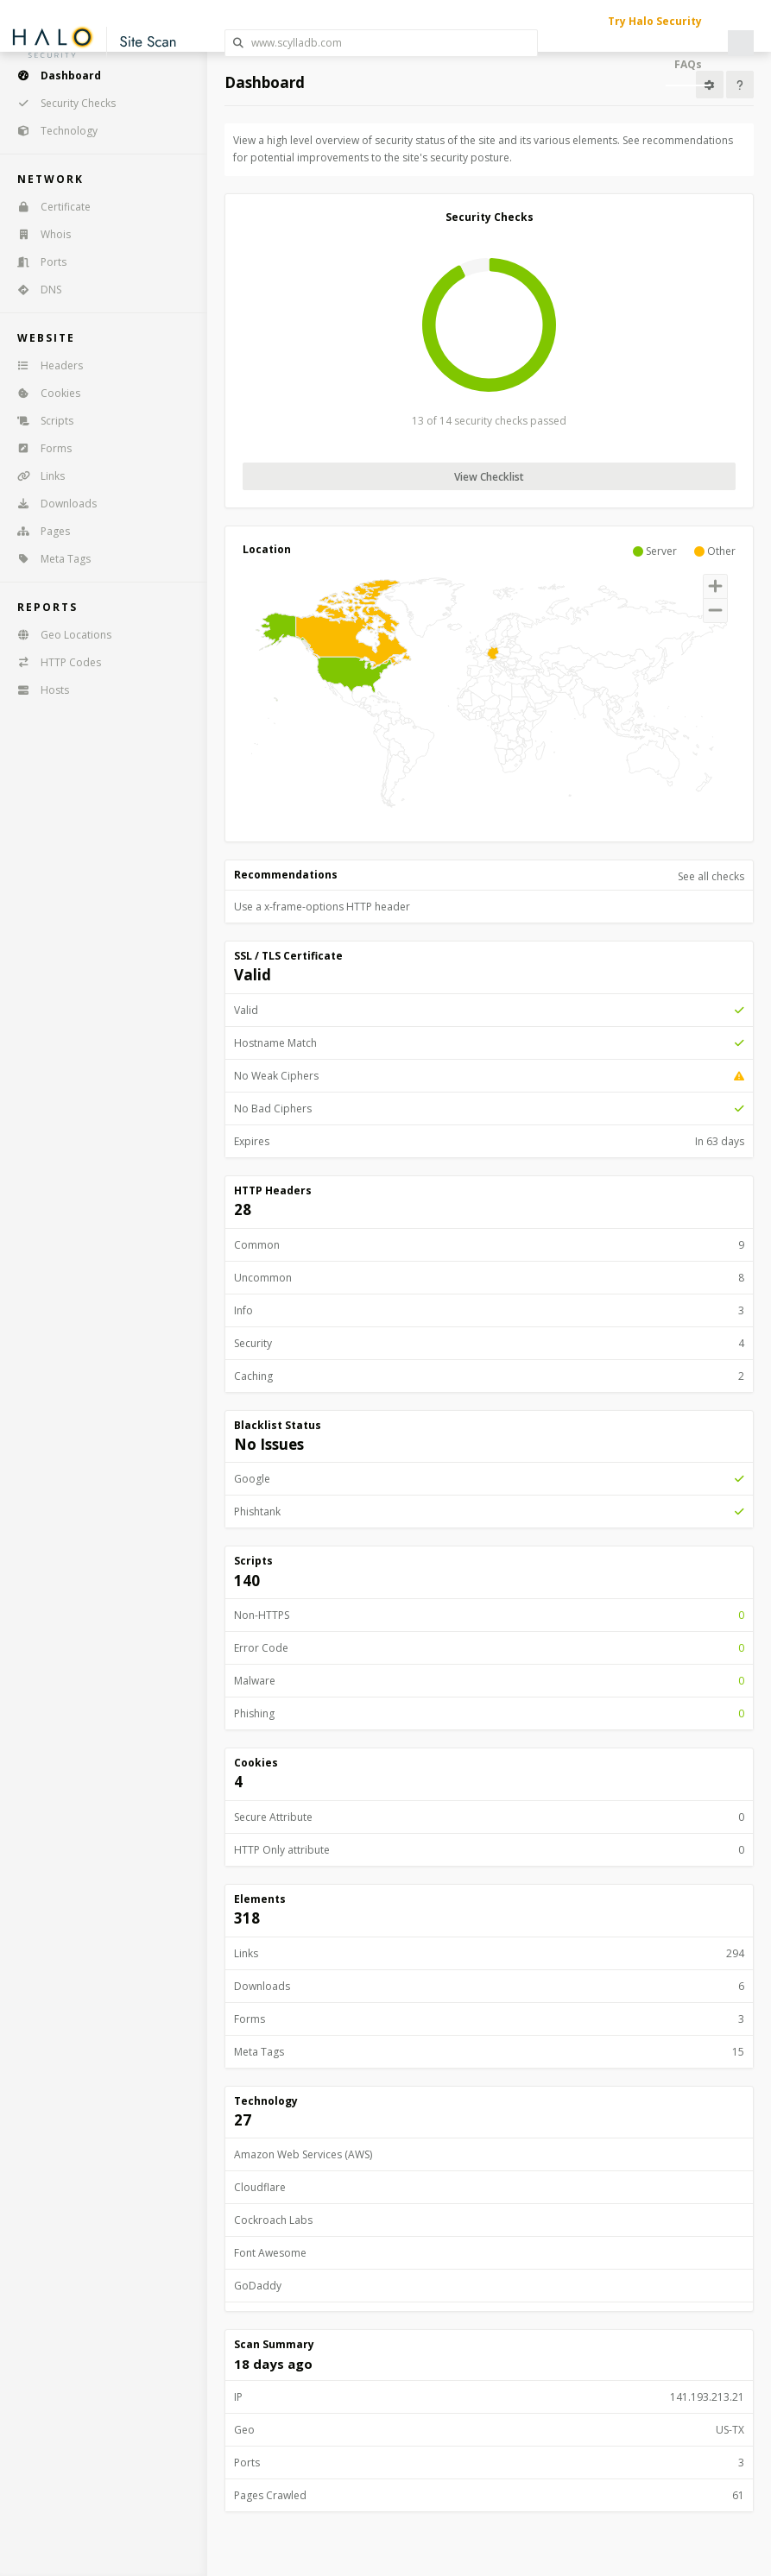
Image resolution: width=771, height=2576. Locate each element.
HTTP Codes (53, 662)
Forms (39, 448)
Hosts (37, 690)
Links (35, 476)
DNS (33, 289)
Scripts (39, 420)
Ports (36, 262)
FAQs (688, 64)
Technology (52, 130)
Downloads (51, 503)
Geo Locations (58, 634)
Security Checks (61, 103)
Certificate (48, 206)
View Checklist (489, 476)
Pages (38, 531)
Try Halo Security (655, 21)
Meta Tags (48, 558)
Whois (38, 234)
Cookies (43, 393)
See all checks (711, 876)
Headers (44, 365)
